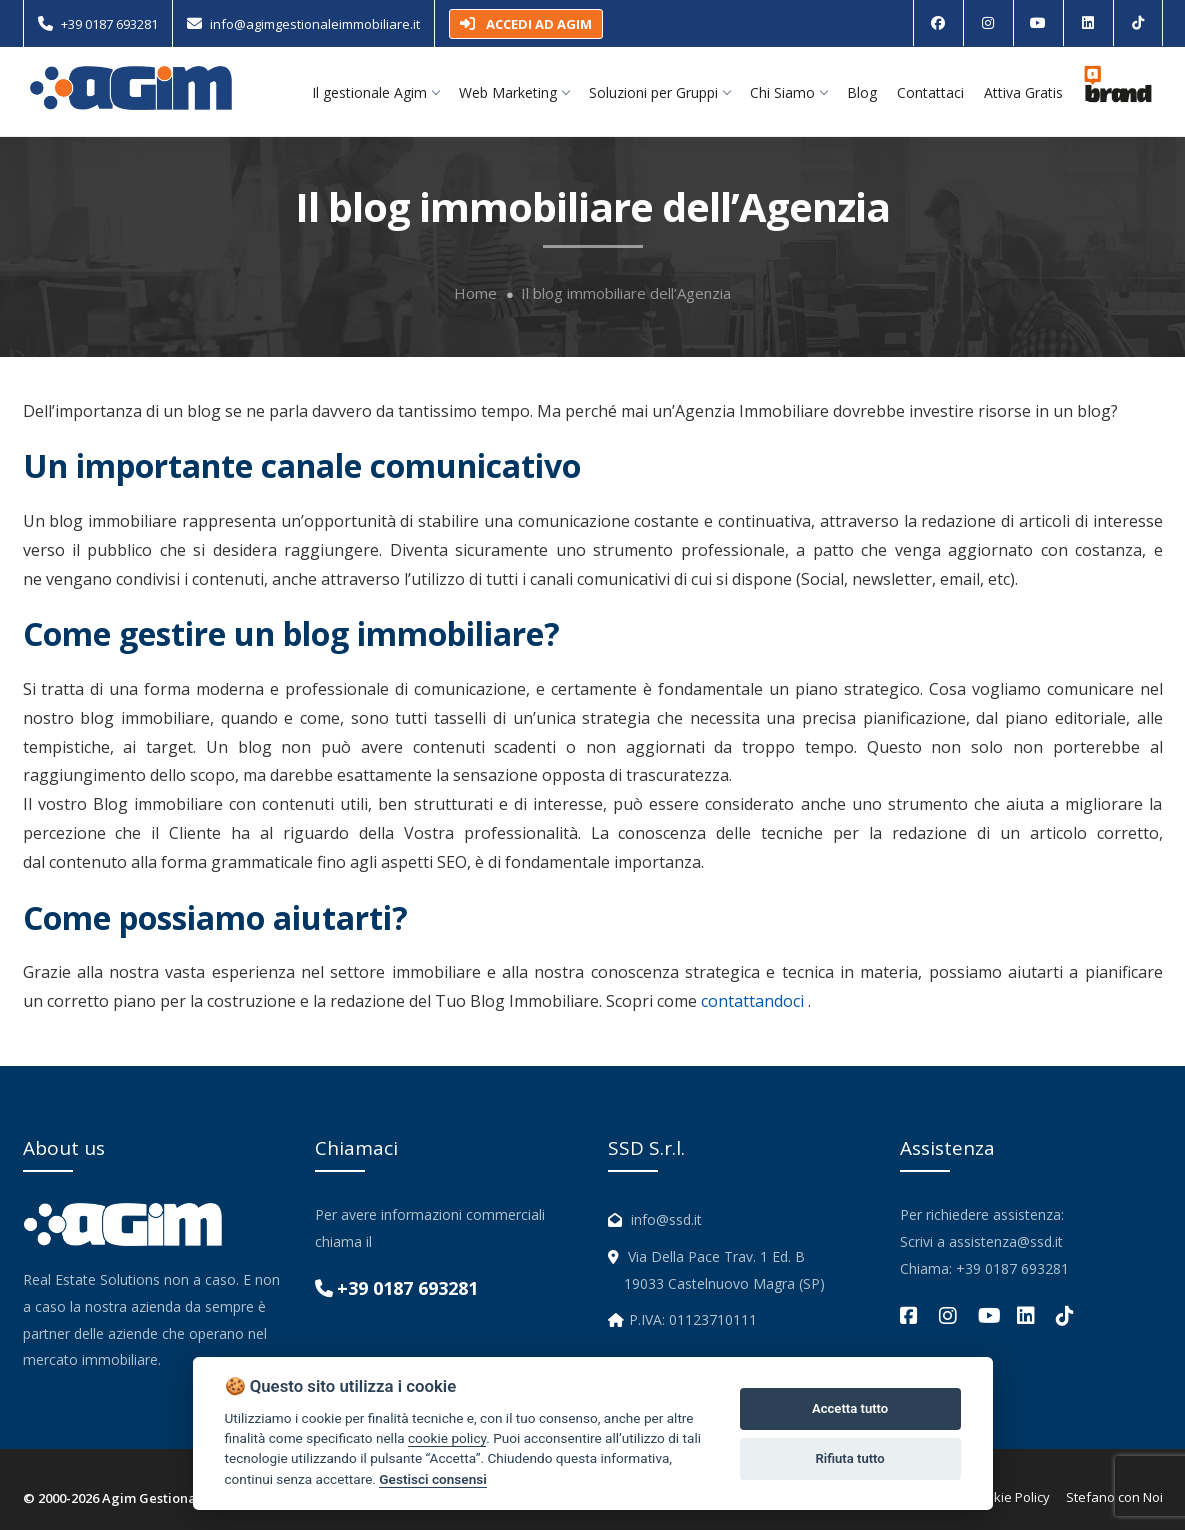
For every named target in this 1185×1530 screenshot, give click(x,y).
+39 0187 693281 (109, 24)
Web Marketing (514, 92)
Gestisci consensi (432, 1479)
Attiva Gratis (1023, 92)
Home (475, 293)
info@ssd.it (666, 1219)
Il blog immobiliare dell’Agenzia (626, 293)
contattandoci (752, 1001)
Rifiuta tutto (849, 1458)
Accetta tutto (850, 1408)
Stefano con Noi (1114, 1497)
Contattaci (930, 92)
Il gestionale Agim (375, 92)
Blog (862, 92)
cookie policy (447, 1438)
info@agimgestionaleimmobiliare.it (315, 24)
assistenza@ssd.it (1006, 1241)
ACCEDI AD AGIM (526, 24)
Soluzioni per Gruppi (659, 92)
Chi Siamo (788, 92)
